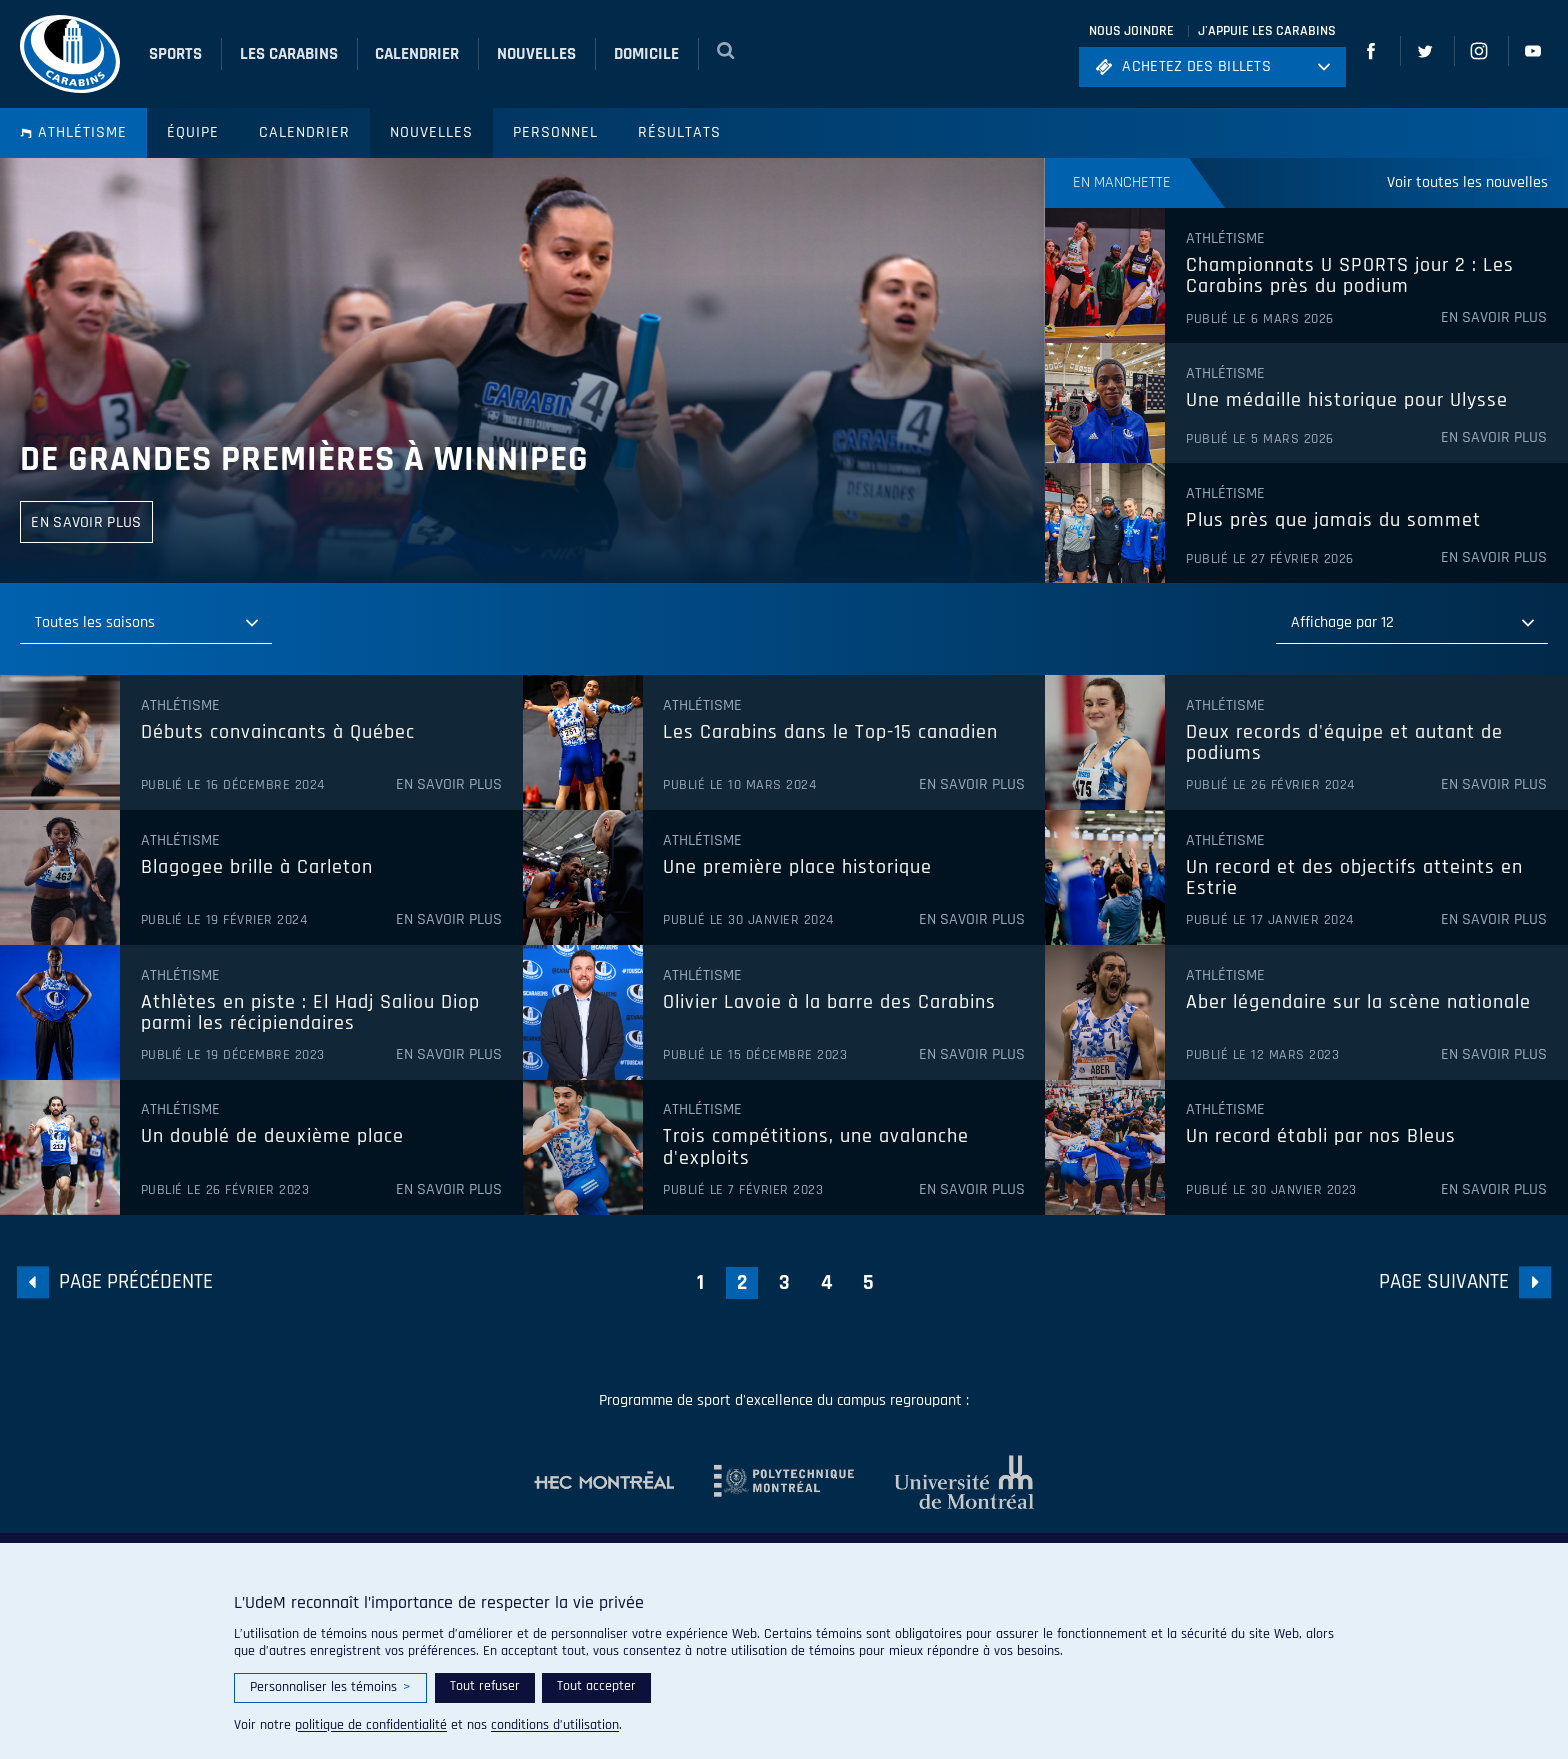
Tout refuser (485, 1686)
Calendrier (304, 132)
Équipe (193, 132)
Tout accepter (596, 1686)
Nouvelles (431, 132)
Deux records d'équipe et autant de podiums (1344, 743)
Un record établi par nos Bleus (1321, 1137)
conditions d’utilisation (555, 1725)
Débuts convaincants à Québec (278, 733)
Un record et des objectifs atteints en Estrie (1354, 878)
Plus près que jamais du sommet (1333, 521)
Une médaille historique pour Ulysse (1347, 401)
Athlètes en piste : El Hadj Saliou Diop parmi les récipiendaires (310, 1013)
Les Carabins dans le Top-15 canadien (830, 733)
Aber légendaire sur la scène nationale (1358, 1003)
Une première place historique (797, 868)
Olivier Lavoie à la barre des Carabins (829, 1003)
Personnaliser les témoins (330, 1687)
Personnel (555, 132)
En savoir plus (1494, 318)
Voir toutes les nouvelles (1467, 182)
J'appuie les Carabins (1267, 31)
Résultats (679, 132)
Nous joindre (1131, 31)
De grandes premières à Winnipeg (304, 459)
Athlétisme (73, 132)
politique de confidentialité (371, 1725)
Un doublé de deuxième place (272, 1137)
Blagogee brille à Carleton (257, 868)
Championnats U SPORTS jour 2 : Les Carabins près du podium (1350, 276)
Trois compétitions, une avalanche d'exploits (816, 1147)
